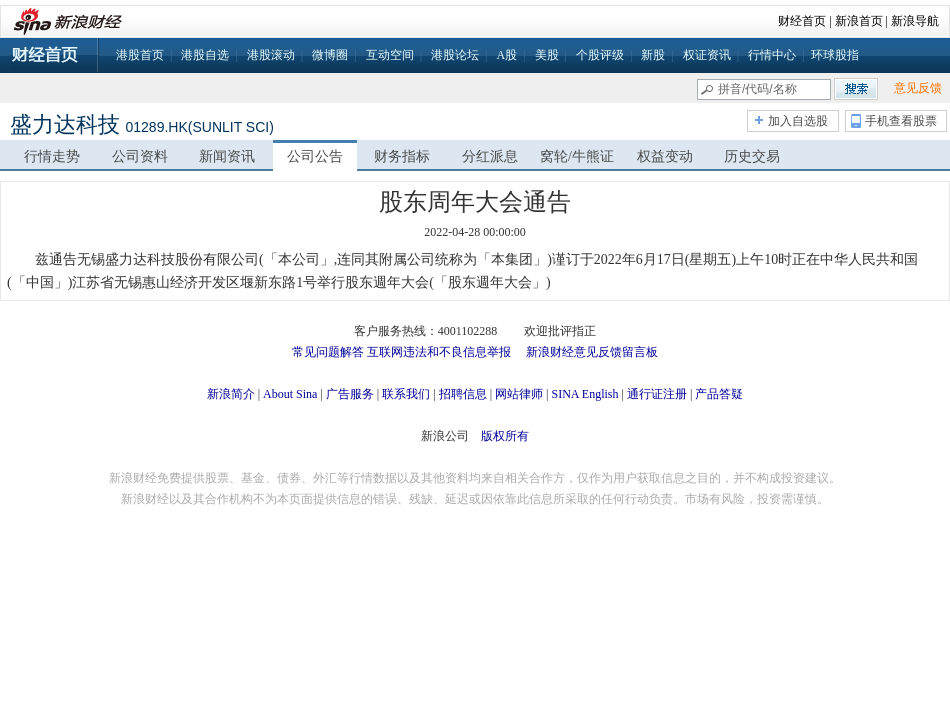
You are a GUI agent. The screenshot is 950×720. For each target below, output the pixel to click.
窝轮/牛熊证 (577, 156)
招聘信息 (463, 394)
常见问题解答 (328, 352)
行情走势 (52, 156)
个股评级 (600, 55)
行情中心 (772, 55)
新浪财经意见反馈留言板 (592, 352)
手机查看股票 (901, 121)
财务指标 (402, 156)
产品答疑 (719, 394)
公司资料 (140, 156)
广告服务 (350, 394)
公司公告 (315, 156)
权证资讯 (707, 55)
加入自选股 (798, 121)
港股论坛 (455, 55)
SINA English (584, 394)
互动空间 (390, 55)
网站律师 (519, 394)
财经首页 (802, 21)
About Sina (290, 394)
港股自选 (205, 55)
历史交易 (752, 156)
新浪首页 (859, 21)
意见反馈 (918, 88)
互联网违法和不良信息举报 (439, 352)
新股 (653, 55)
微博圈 (330, 55)
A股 (506, 55)
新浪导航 (915, 21)
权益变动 (665, 156)
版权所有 (505, 436)
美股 (547, 55)
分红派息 (490, 156)
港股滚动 (271, 55)
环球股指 (835, 55)
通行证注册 (657, 394)
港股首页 (140, 55)
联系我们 (406, 394)
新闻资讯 (227, 156)
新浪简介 (231, 394)
